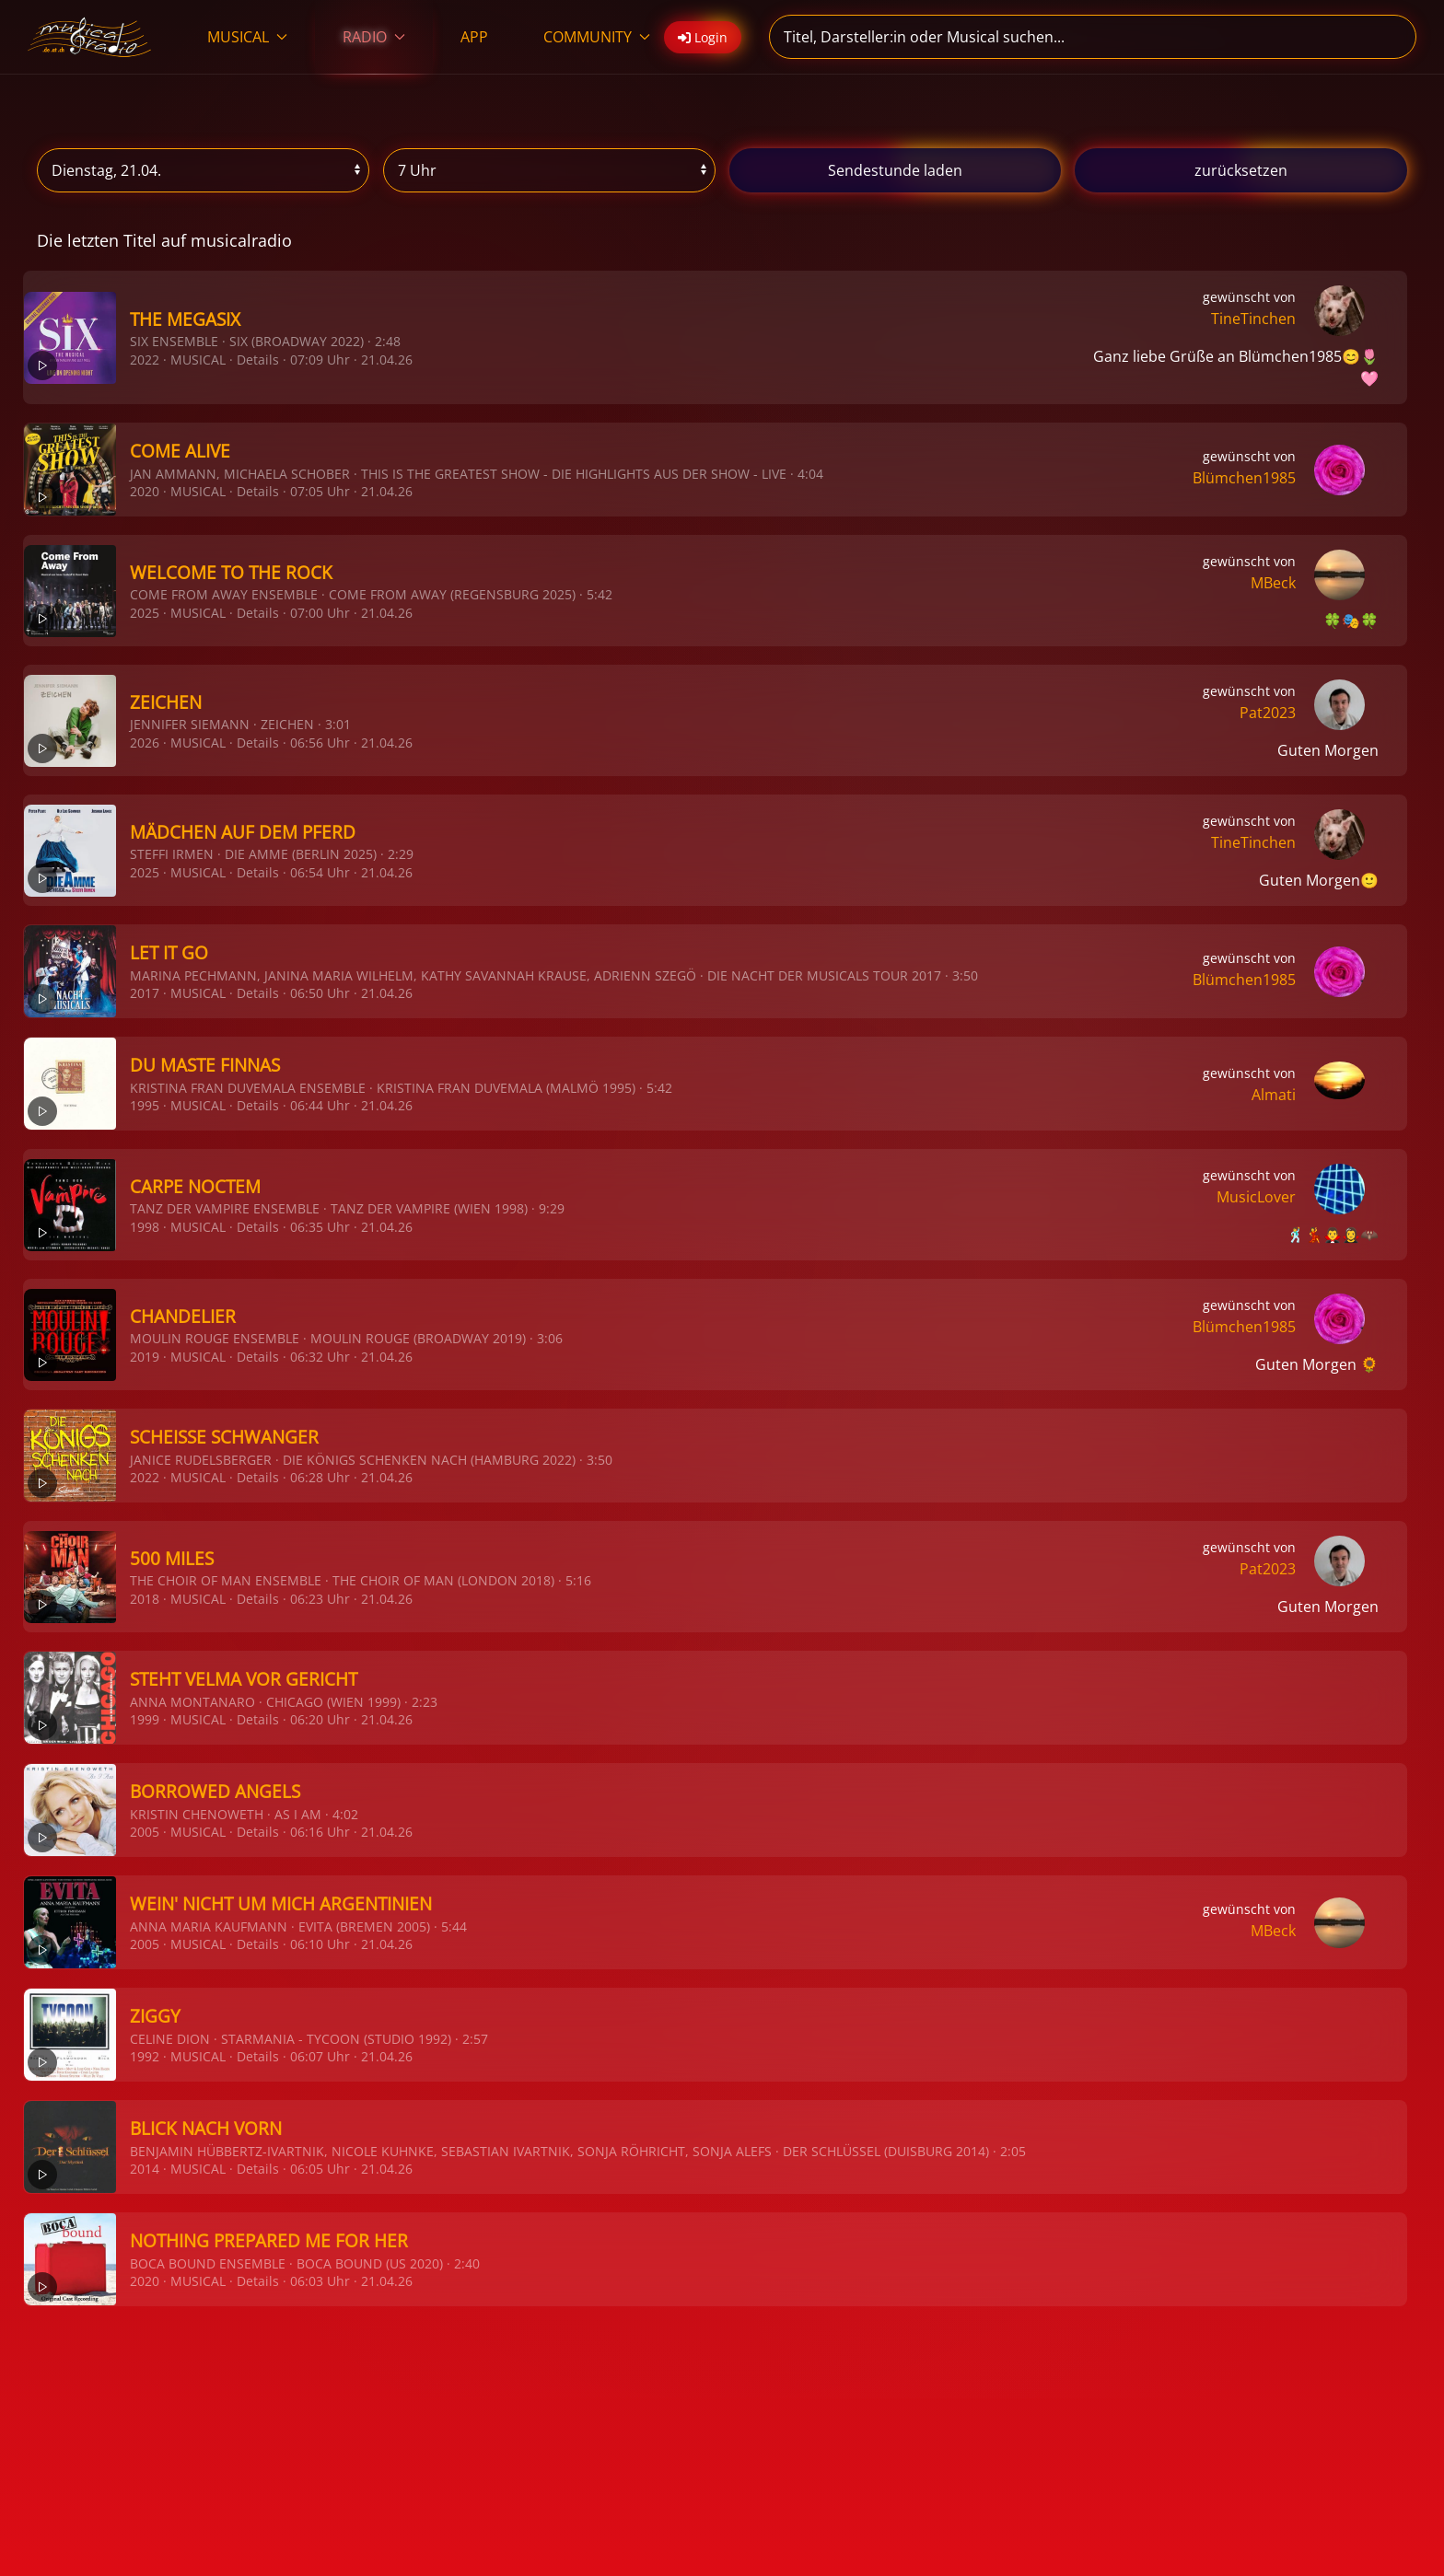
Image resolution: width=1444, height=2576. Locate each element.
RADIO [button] (374, 37)
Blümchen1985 (1244, 478)
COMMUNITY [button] (596, 37)
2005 (144, 1831)
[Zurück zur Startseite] (90, 37)
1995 (144, 1105)
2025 (144, 612)
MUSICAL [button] (247, 37)
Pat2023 (1268, 712)
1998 (144, 1227)
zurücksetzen (1240, 170)
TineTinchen (1253, 318)
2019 (144, 1356)
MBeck (1273, 583)
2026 (144, 742)
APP (474, 37)
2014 (144, 2168)
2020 (144, 491)
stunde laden (895, 170)
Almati (1274, 1095)
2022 (144, 359)
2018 (144, 1598)
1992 (144, 2056)
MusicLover (1256, 1197)
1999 (144, 1719)
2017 (144, 993)
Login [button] (703, 37)
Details (258, 359)
